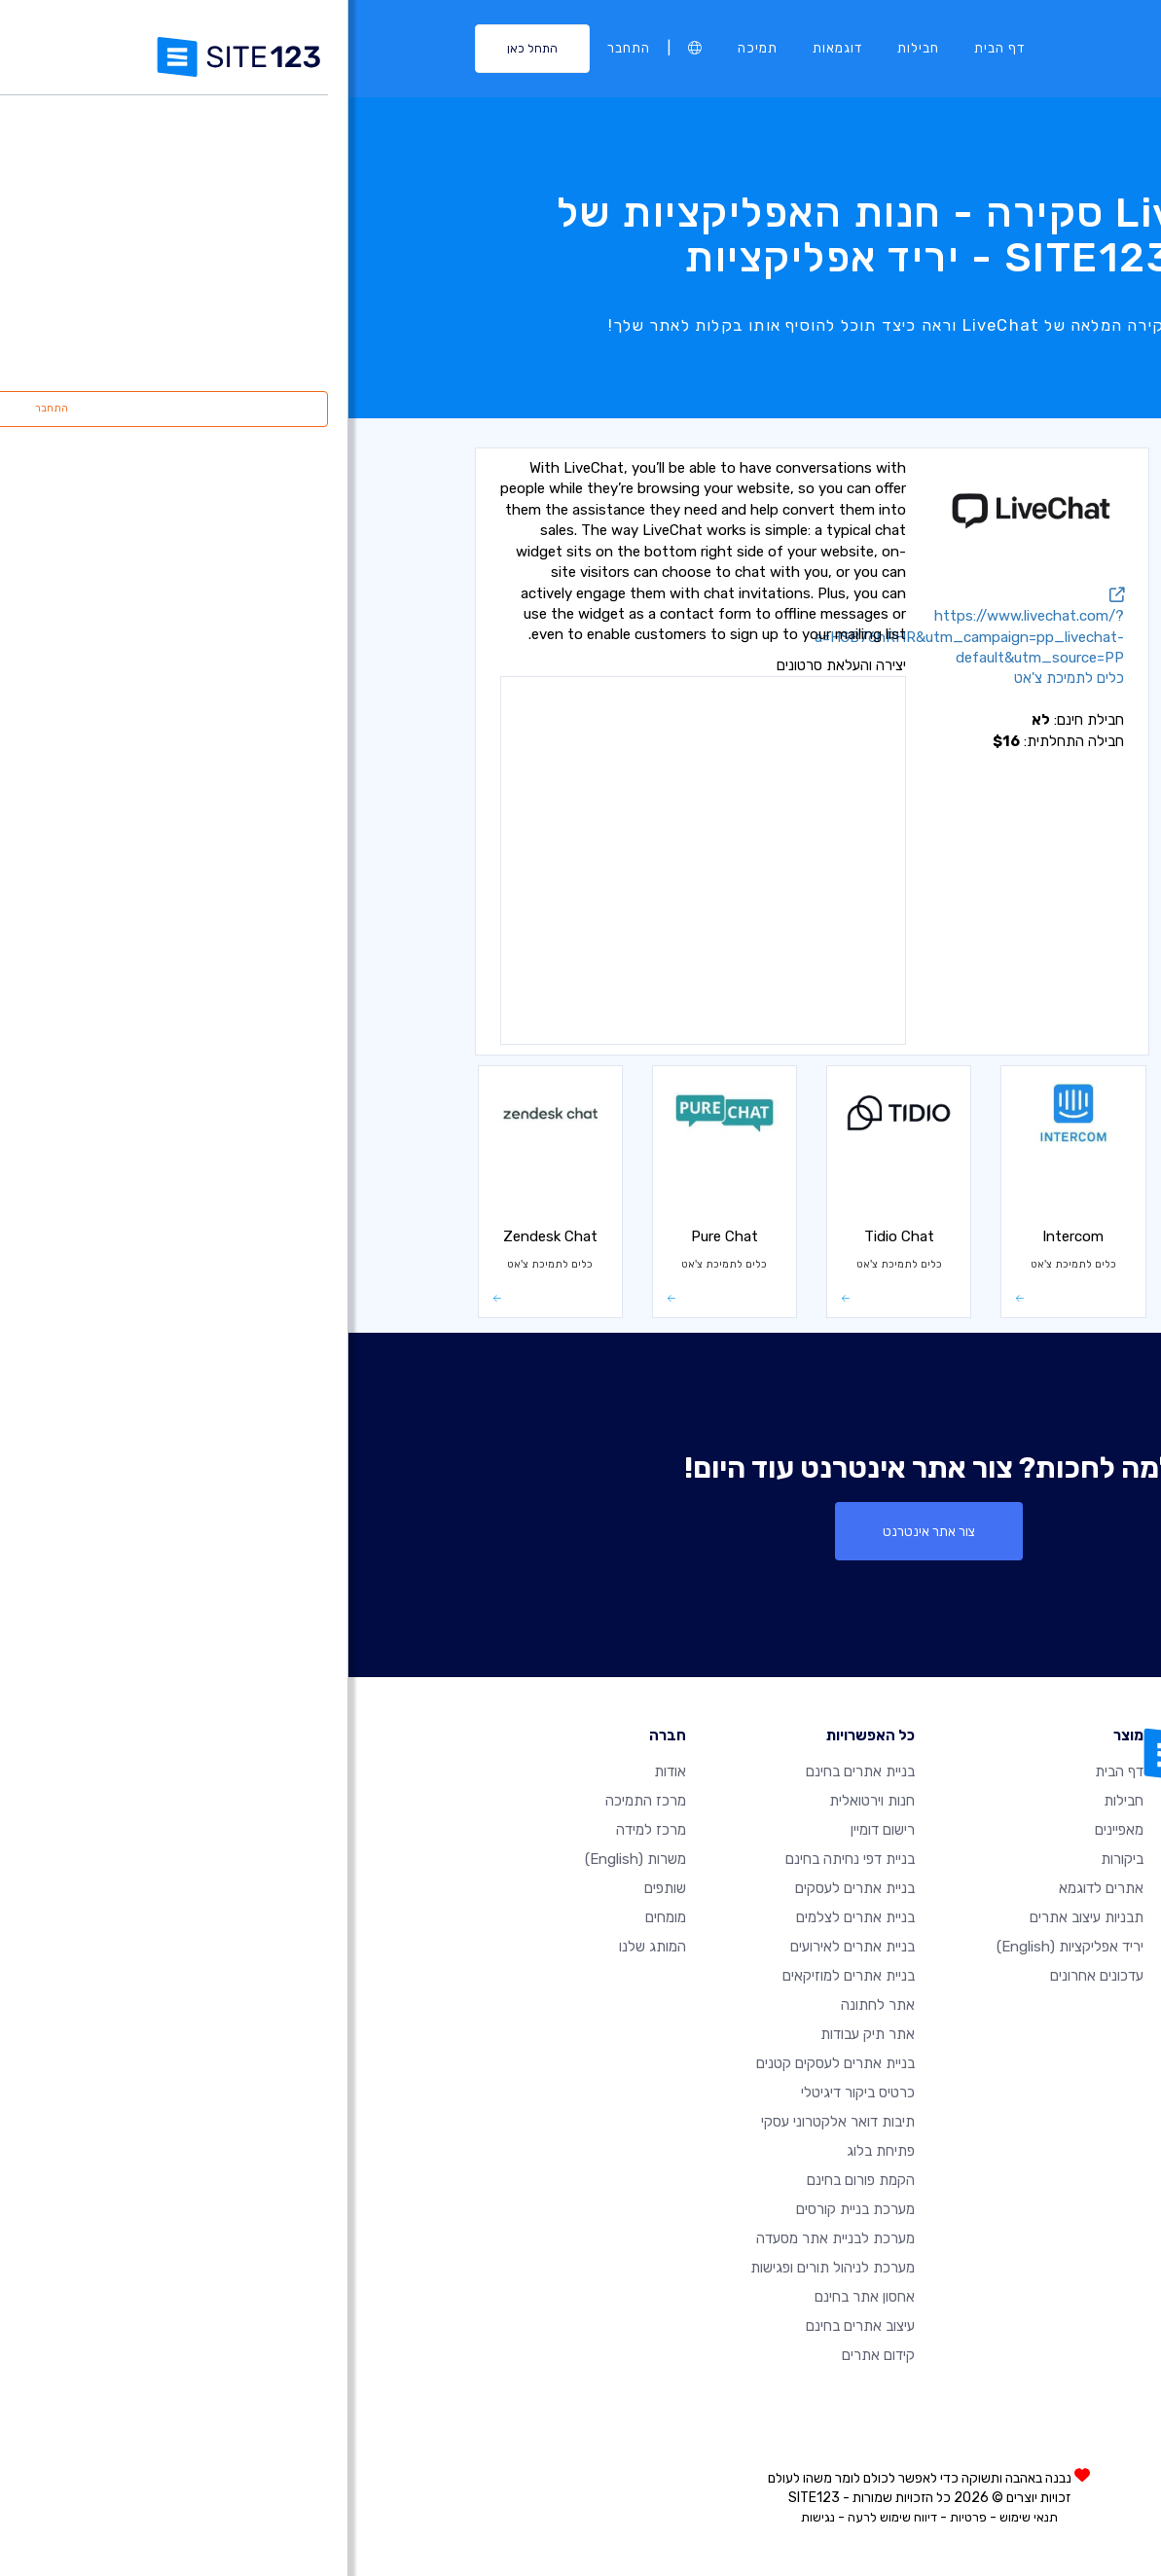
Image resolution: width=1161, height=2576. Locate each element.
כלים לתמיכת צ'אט (958, 602)
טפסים (991, 731)
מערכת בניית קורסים (507, 2209)
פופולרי (990, 516)
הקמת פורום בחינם (512, 2180)
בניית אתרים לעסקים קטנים (487, 2063)
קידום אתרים (529, 2355)
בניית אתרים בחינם (511, 1771)
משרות (287, 1859)
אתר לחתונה (529, 2005)
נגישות (470, 2517)
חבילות (570, 47)
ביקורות (773, 1859)
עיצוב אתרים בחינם (511, 2326)
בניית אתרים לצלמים (507, 1917)
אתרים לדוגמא (752, 1888)
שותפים (317, 1888)
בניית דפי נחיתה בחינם (501, 1859)
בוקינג (993, 817)
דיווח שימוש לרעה (544, 2517)
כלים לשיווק (978, 645)
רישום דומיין (534, 1830)
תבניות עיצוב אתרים (738, 1917)
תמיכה (409, 47)
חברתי (992, 945)
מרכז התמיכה (297, 1800)
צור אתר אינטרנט (580, 1531)
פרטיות (619, 2517)
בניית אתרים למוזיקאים (500, 1976)
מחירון (992, 860)
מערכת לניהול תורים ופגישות (484, 2267)
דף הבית (651, 47)
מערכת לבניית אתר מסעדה (487, 2238)
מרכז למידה (303, 1830)
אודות (322, 1771)
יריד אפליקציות (721, 1946)
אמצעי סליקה (972, 989)
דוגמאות (489, 47)
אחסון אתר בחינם (516, 2297)
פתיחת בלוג (532, 2151)
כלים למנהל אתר (963, 689)
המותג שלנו (304, 1946)
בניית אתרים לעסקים (506, 1888)
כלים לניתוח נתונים (959, 559)
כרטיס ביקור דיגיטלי (509, 2092)
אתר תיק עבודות (519, 2034)
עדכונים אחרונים (748, 1976)
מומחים (317, 1917)
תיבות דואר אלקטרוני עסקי (489, 2121)
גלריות (990, 774)
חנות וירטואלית (969, 903)
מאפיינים (770, 1830)
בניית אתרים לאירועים (504, 1946)
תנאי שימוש (680, 2517)
